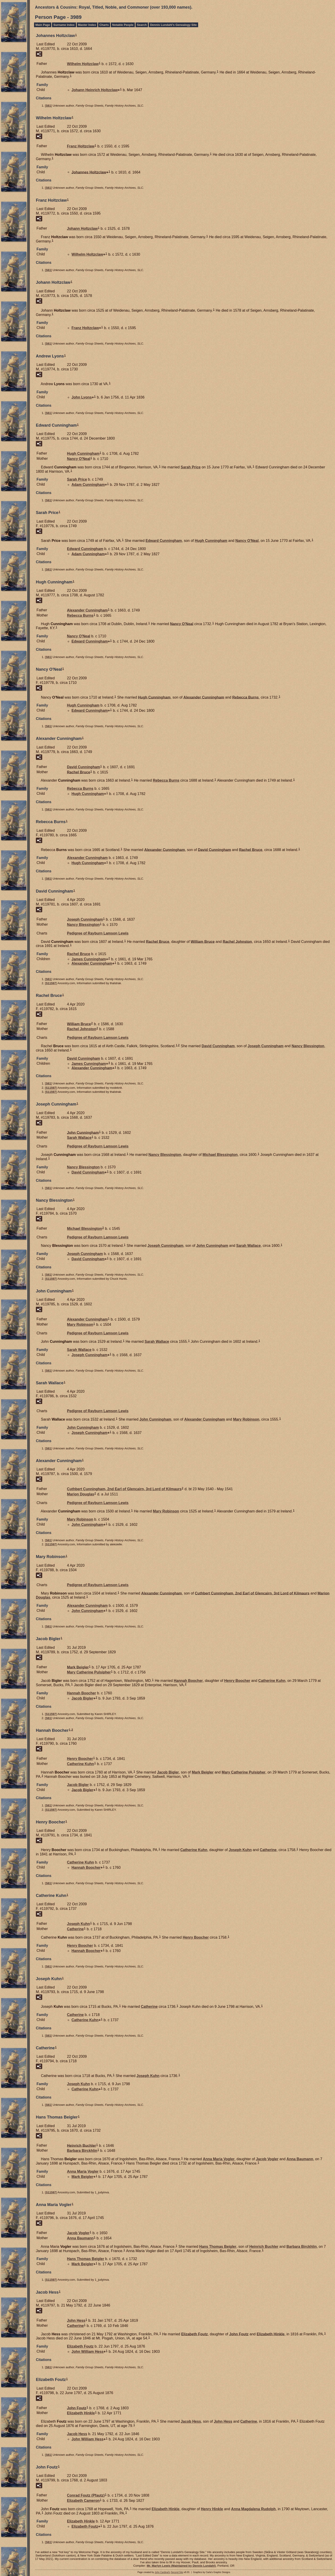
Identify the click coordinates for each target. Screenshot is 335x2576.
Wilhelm (83, 64)
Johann (82, 228)
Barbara (82, 2151)
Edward (163, 541)
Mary (80, 1324)
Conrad (86, 2495)
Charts (104, 25)
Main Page (42, 25)
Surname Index (63, 25)
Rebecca (80, 615)
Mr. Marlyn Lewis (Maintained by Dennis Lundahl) (181, 2565)
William (203, 941)
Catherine (271, 1681)
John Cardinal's (162, 2572)
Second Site (177, 2572)
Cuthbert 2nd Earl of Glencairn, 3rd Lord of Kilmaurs (124, 1489)
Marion (80, 1494)
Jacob (82, 1698)
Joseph (85, 919)
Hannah (188, 1681)
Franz (80, 146)
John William (87, 2351)
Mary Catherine (89, 1672)
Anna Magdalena (253, 2509)
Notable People (122, 25)
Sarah (191, 467)
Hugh (83, 453)
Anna (299, 2159)
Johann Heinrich (94, 90)
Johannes (88, 172)
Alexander (87, 610)
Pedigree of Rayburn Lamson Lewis (97, 933)
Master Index (87, 25)
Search (142, 25)
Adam (88, 485)
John (81, 397)
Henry (237, 1681)
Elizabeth (194, 2334)
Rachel (78, 772)
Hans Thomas (217, 2246)
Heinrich (81, 2145)
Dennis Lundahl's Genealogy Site (173, 25)
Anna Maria (218, 2159)
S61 (48, 105)
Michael (220, 1155)
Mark (78, 1667)
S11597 (51, 983)
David (83, 767)
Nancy (78, 459)
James (88, 959)
